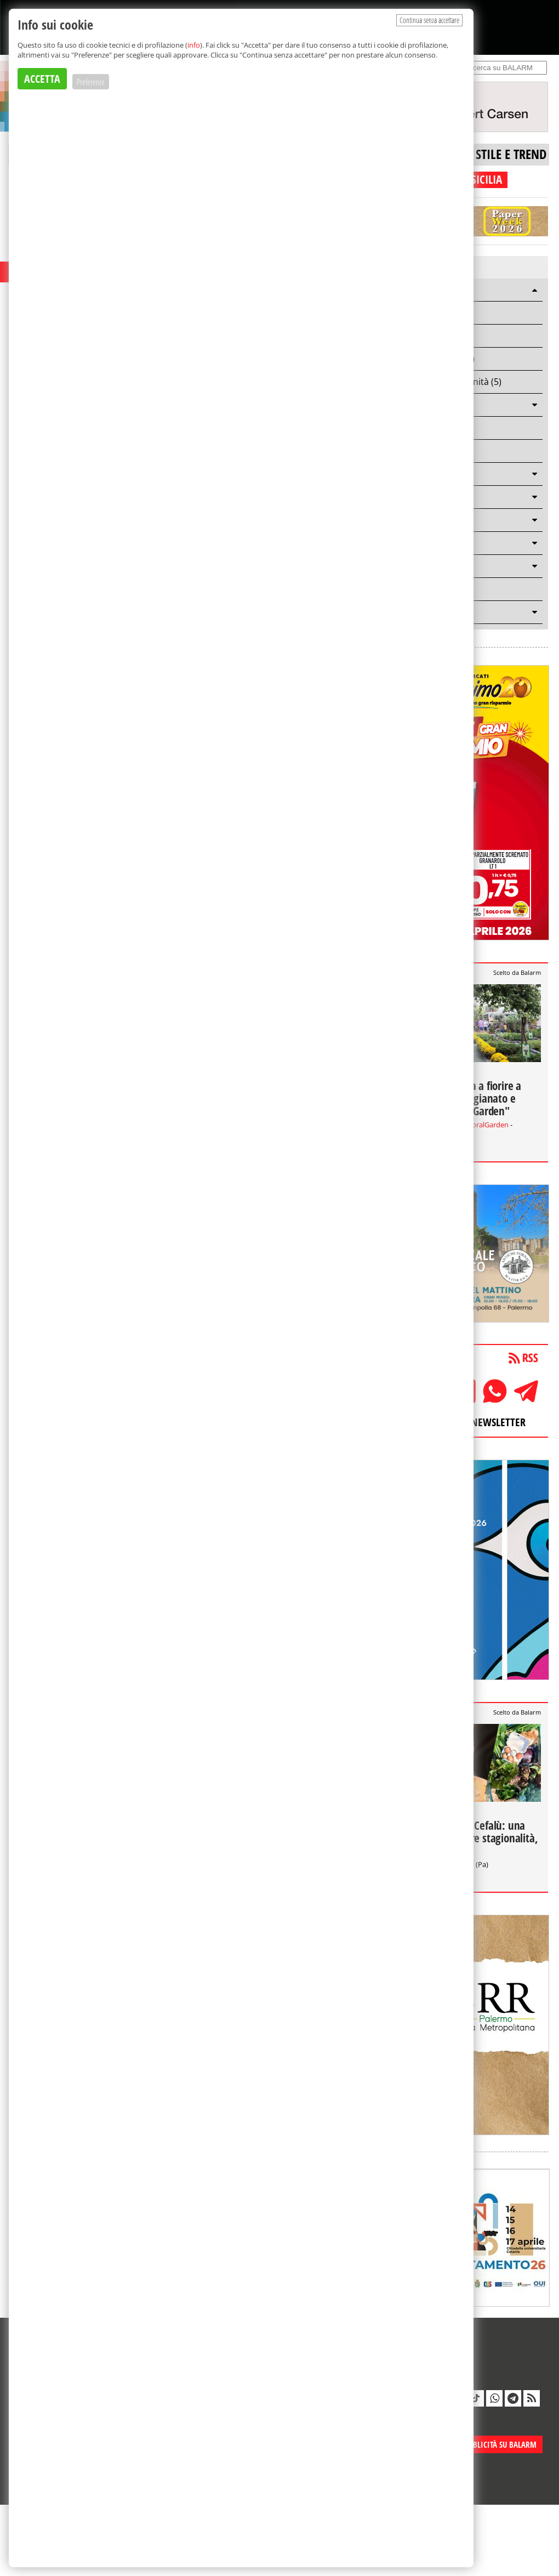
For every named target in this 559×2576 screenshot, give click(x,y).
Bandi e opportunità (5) (453, 382)
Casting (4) (427, 336)
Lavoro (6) (426, 313)
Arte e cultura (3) (440, 359)
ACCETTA (42, 78)
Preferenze (91, 81)
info (193, 45)
